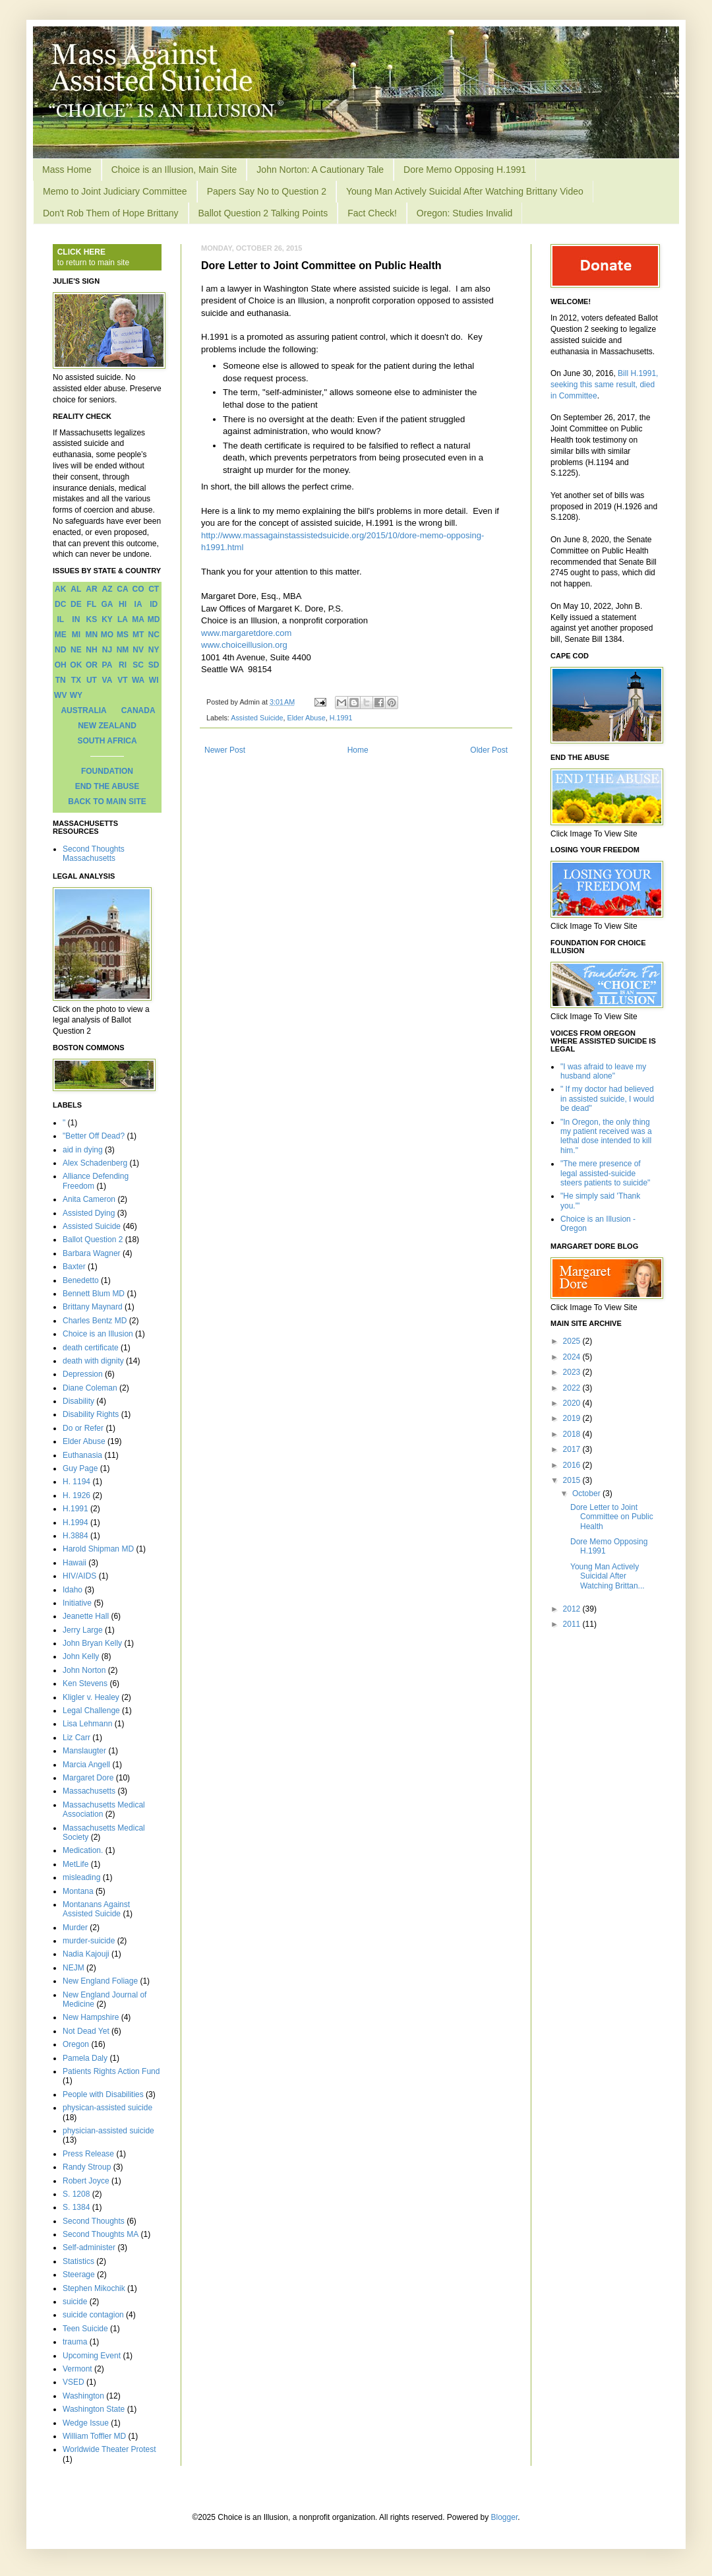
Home (358, 750)
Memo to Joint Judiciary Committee (115, 191)
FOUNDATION (107, 771)
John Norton (84, 1670)
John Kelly (81, 1656)
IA (138, 604)
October (587, 1493)
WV (60, 695)
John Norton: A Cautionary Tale (320, 169)
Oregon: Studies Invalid (465, 213)
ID (154, 604)
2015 (573, 1480)
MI (76, 634)
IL (60, 619)
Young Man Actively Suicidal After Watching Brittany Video (464, 191)
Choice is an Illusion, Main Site (174, 169)
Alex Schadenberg (95, 1163)
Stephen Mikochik (94, 2288)
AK (60, 589)
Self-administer (89, 2247)
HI (123, 604)
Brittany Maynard (93, 1306)
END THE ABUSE (107, 786)
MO (107, 634)
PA (107, 665)
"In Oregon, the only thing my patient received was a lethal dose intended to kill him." (606, 1136)
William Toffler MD (94, 2436)
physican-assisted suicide (107, 2107)
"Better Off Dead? (94, 1136)
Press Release (88, 2153)
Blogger (504, 2517)
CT (153, 589)
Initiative (77, 1603)
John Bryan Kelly (92, 1643)
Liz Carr (76, 1737)
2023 (573, 1372)
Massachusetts (89, 1791)
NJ (107, 649)
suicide (75, 2301)
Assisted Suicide (257, 718)
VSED (73, 2382)
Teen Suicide (85, 2328)
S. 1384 (76, 2207)
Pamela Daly (85, 2058)
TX (76, 680)
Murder (75, 1927)
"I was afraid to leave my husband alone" (603, 1071)
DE (76, 604)
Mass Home (67, 169)
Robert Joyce (86, 2180)
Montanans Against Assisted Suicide (96, 1909)
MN (92, 634)
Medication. (83, 1850)
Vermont (77, 2368)
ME (61, 634)
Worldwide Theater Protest (109, 2449)
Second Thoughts (94, 2221)
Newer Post (224, 750)
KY (107, 619)
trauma (75, 2341)
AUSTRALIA (83, 710)
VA (107, 680)
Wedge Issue (86, 2423)
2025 (573, 1341)
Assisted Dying (89, 1213)
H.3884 (75, 1535)
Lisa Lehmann (87, 1723)
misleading (81, 1877)
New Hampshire (91, 2017)
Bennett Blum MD (94, 1293)
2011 (573, 1624)
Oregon (76, 2044)
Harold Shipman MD (98, 1549)
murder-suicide (89, 1940)
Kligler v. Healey (91, 1697)
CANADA (138, 710)
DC (60, 604)
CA (122, 589)
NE (76, 649)
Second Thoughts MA (100, 2234)
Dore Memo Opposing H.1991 (464, 169)
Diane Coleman (90, 1388)
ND (60, 649)
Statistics (78, 2261)
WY (76, 695)
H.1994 (75, 1522)
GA (107, 604)
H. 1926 (76, 1495)
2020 (573, 1403)
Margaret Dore (88, 1777)
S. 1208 (76, 2194)
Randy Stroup (87, 2167)
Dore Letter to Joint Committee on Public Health (611, 1517)
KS (92, 619)
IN (76, 619)
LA (122, 619)
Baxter (74, 1266)
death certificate (91, 1347)
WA (138, 680)
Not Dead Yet (86, 2031)
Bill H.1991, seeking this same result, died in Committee (604, 384)
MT (138, 634)
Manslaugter (84, 1750)
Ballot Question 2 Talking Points (263, 213)
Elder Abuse (306, 718)
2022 (573, 1388)
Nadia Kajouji (86, 1954)
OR (92, 665)
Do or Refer (83, 1428)
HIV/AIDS (79, 1576)
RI (123, 665)
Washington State (94, 2409)
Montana (78, 1891)
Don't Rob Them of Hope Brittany (111, 213)
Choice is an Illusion (98, 1333)
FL (92, 604)
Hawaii (74, 1562)
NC (154, 634)
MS (123, 634)
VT (122, 680)
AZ (107, 589)
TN (60, 680)
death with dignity (93, 1361)
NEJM (73, 1967)
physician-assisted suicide (108, 2130)
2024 (573, 1357)
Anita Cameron (89, 1199)
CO (138, 589)
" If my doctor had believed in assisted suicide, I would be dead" (607, 1098)
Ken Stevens (85, 1683)
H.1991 (341, 718)
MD (154, 619)
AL (76, 589)
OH (61, 665)
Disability (78, 1401)
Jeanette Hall (86, 1616)
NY (154, 649)
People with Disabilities (103, 2094)
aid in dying (83, 1149)
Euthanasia (82, 1455)
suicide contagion (93, 2314)
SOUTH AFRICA (106, 740)
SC (138, 665)
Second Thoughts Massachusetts (94, 853)
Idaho (72, 1589)
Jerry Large (83, 1630)
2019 (573, 1418)
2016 (573, 1465)
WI (154, 680)
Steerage (79, 2274)
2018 (573, 1434)
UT (91, 680)
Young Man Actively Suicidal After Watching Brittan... (607, 1576)
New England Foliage (100, 1981)
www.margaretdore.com (246, 633)
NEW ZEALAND (107, 725)
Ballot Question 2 (93, 1239)
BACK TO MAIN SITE (107, 801)
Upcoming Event (92, 2355)
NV (138, 649)
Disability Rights (91, 1414)
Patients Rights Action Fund (111, 2071)
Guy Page (80, 1468)
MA (138, 619)
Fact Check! (372, 213)
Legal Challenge (91, 1710)
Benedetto (81, 1280)
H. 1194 (76, 1481)
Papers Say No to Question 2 (266, 191)
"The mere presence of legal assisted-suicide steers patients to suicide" (605, 1173)
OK (76, 665)
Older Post (489, 750)
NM (123, 649)
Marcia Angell (86, 1764)
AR (91, 589)
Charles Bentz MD (95, 1320)
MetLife (75, 1864)
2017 (573, 1449)
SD (154, 665)
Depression (83, 1374)
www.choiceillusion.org (244, 645)
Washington (83, 2396)
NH (91, 649)
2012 (573, 1609)
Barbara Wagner (92, 1253)
